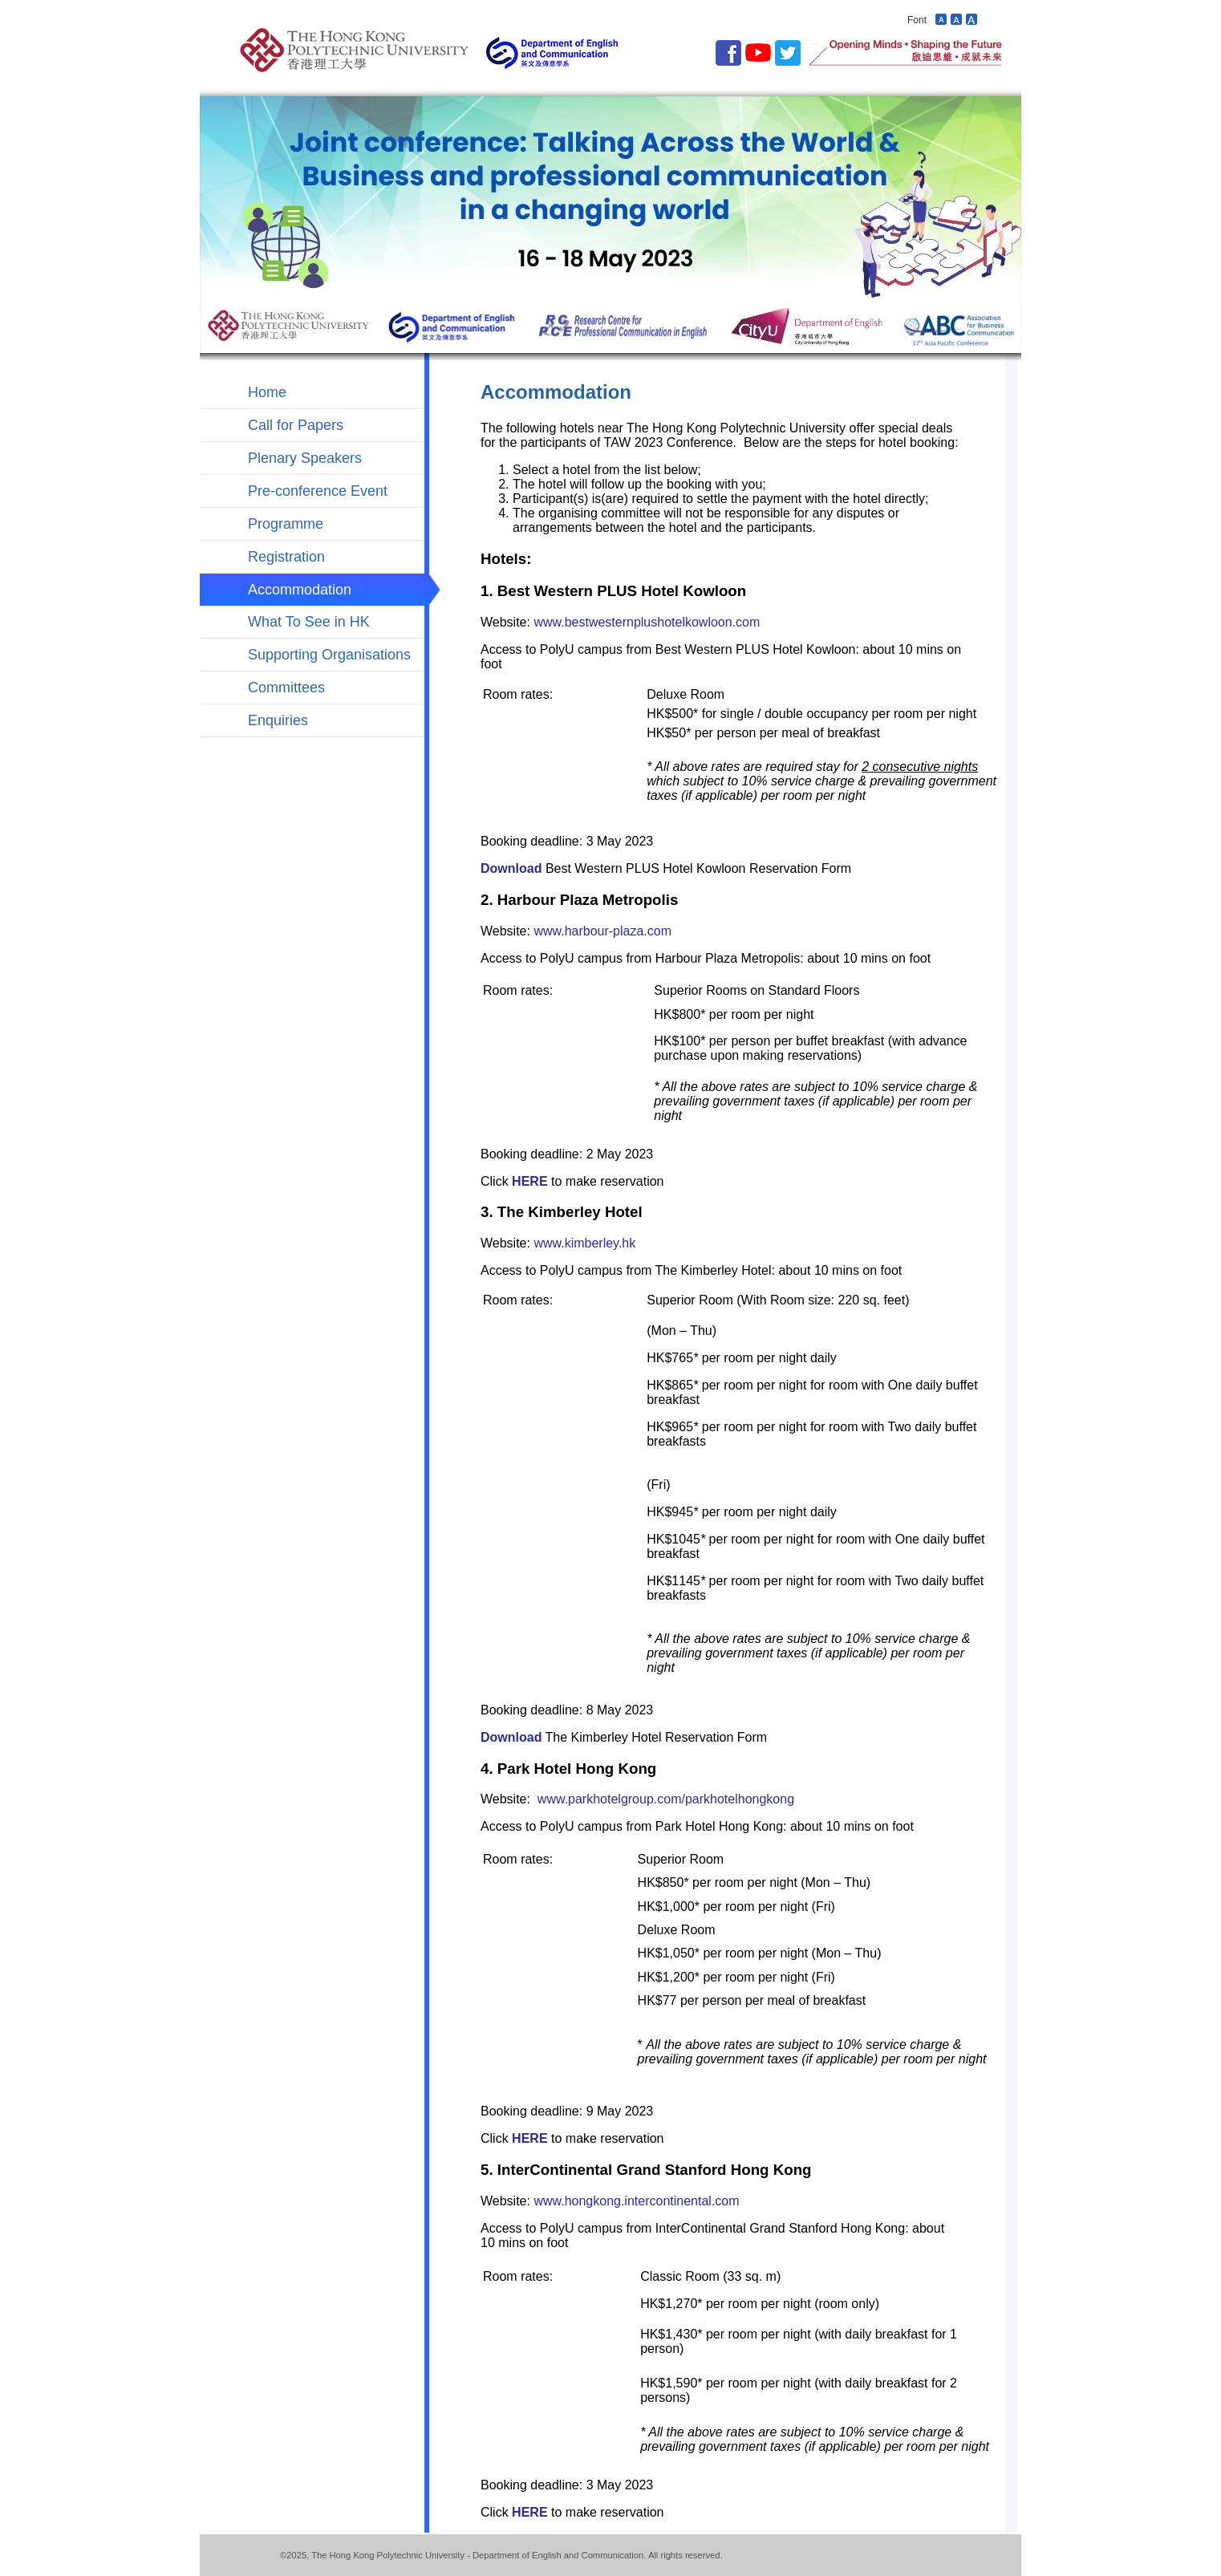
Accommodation (299, 590)
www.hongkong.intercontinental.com (636, 2201)
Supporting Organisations (329, 655)
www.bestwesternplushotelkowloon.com (646, 622)
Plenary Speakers (305, 458)
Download (511, 868)
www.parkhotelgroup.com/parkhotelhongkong (665, 1799)
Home (267, 392)
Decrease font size (941, 19)
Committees (286, 687)
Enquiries (278, 720)
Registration (286, 557)
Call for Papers (295, 425)
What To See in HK (309, 622)
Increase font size (971, 19)
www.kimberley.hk (584, 1243)
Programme (285, 524)
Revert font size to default (956, 19)
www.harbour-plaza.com (602, 931)
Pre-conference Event (317, 491)
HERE (529, 1181)
